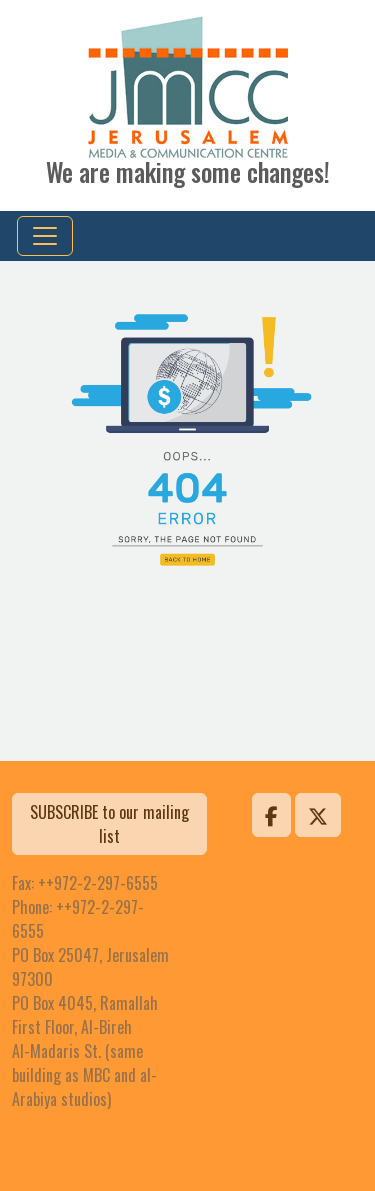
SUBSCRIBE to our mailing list (109, 824)
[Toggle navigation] (45, 236)
